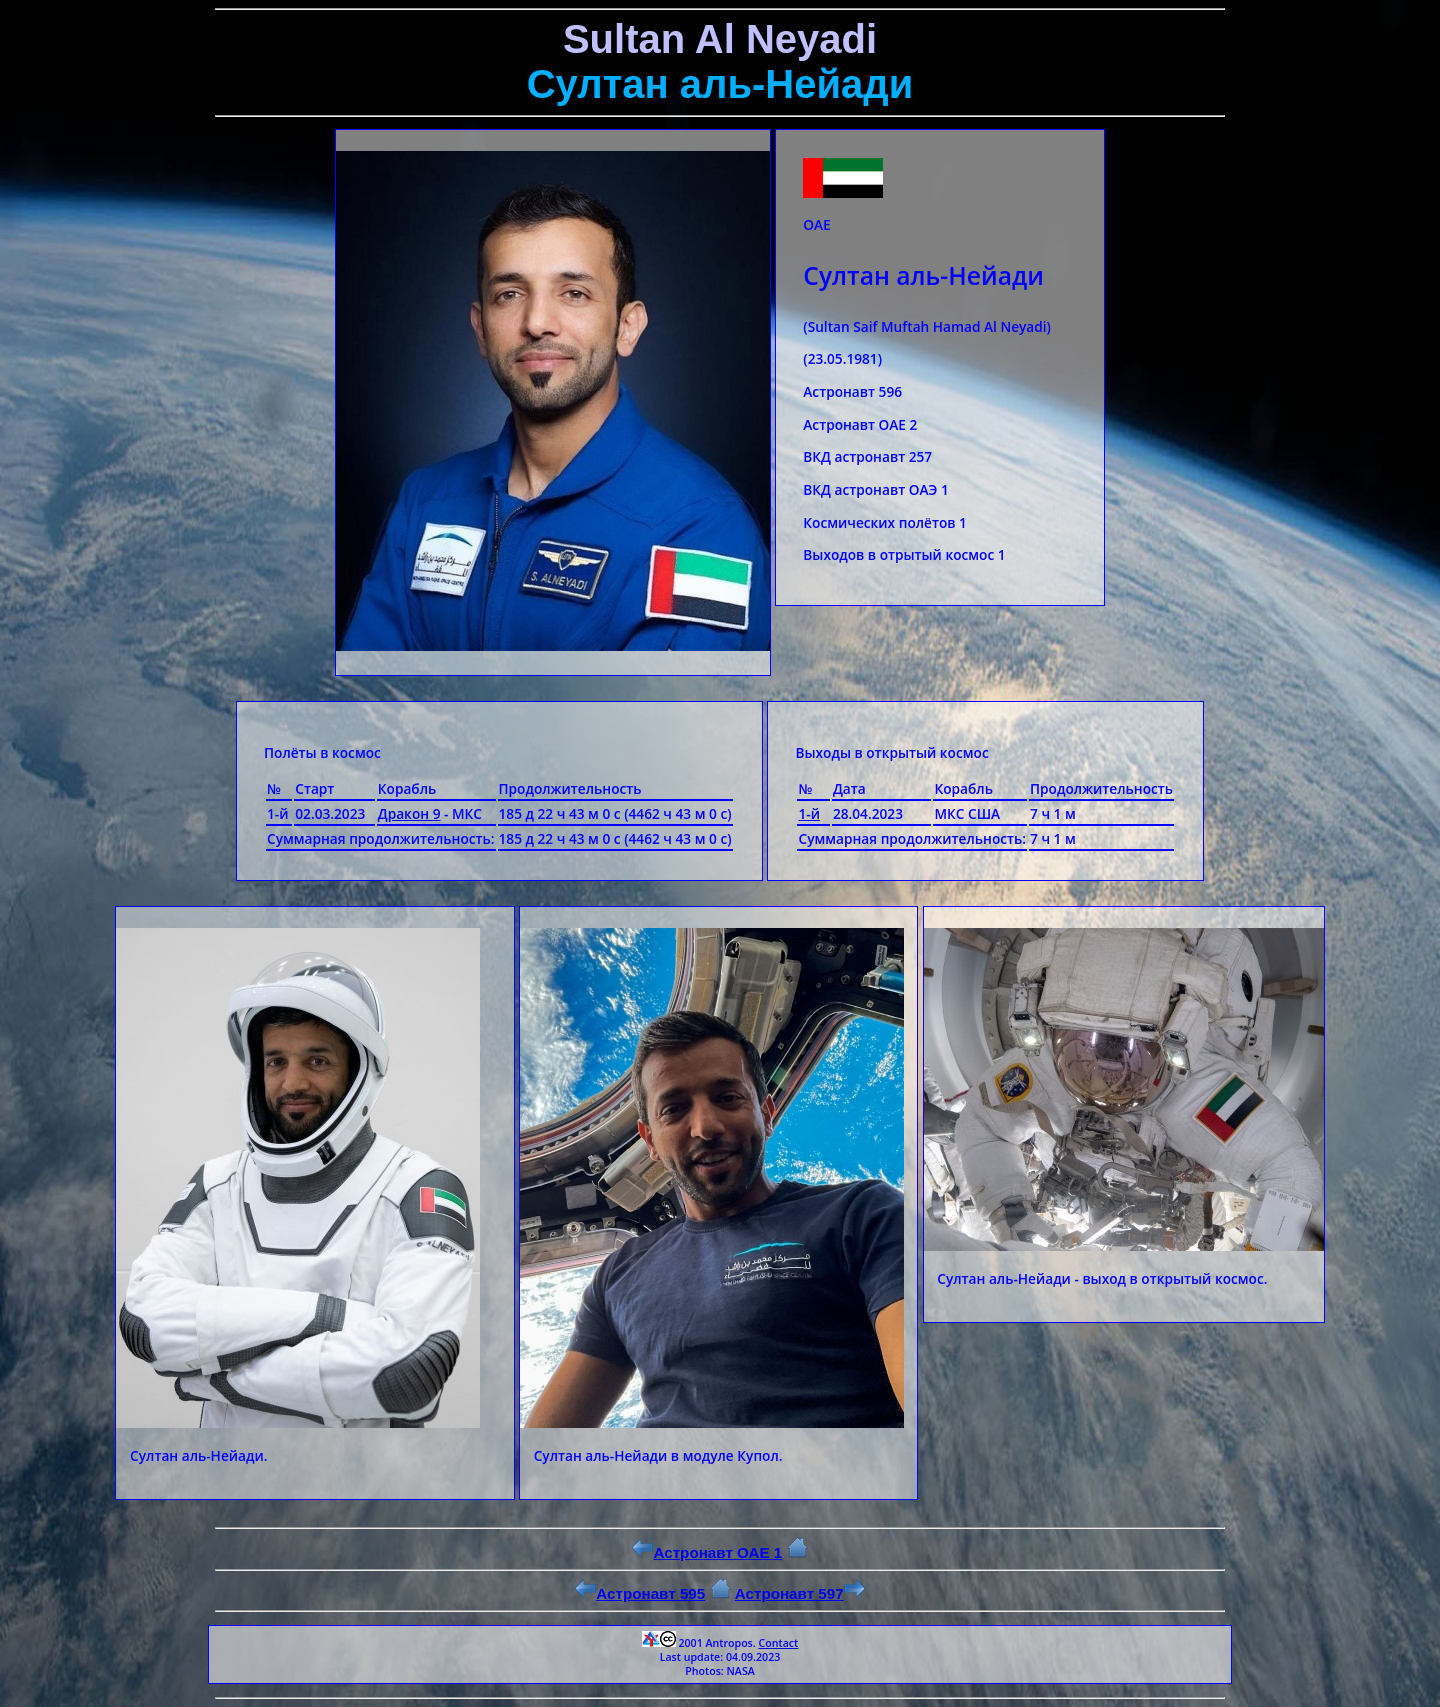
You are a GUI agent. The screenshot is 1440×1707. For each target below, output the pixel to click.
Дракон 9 (409, 813)
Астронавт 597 (800, 1593)
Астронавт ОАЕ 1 (707, 1552)
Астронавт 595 (640, 1593)
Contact (778, 1643)
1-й (809, 813)
